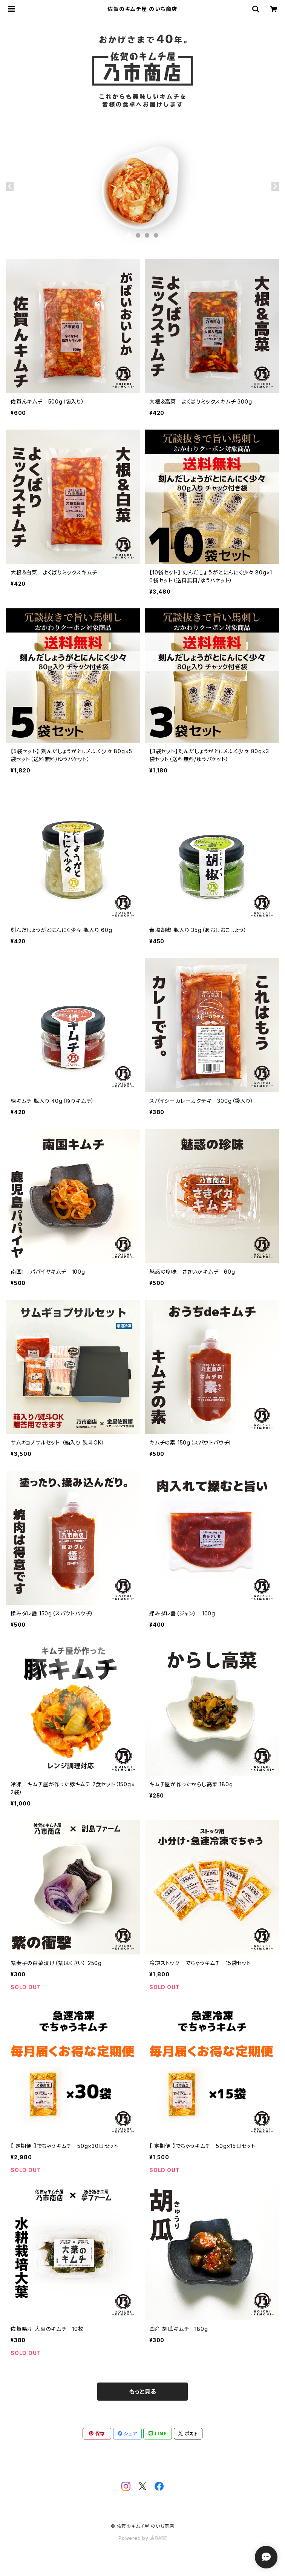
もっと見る (142, 2391)
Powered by (142, 2538)
